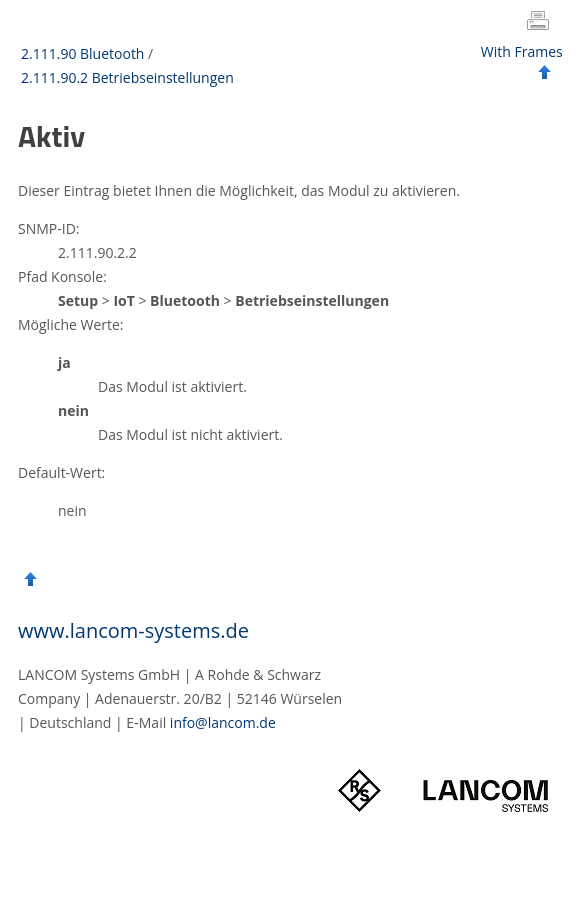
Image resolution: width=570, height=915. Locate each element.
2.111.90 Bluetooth (82, 53)
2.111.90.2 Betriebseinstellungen (127, 77)
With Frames (522, 51)
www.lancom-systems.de (133, 630)
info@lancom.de (223, 722)
